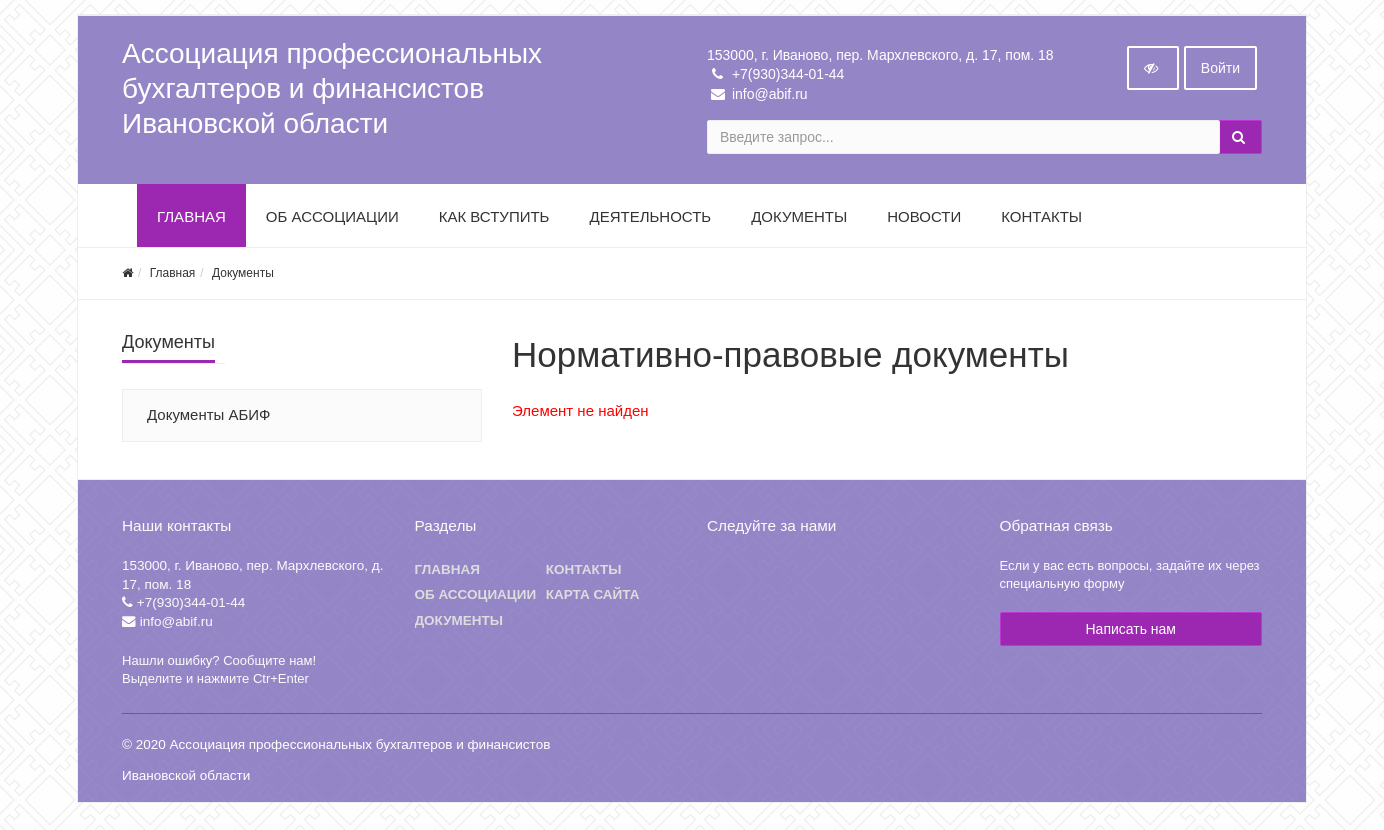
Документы (799, 222)
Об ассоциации (476, 601)
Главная (191, 222)
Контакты (1041, 222)
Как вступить (494, 222)
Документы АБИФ (209, 420)
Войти (1220, 74)
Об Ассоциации (332, 222)
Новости (924, 222)
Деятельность (650, 222)
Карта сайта (593, 601)
